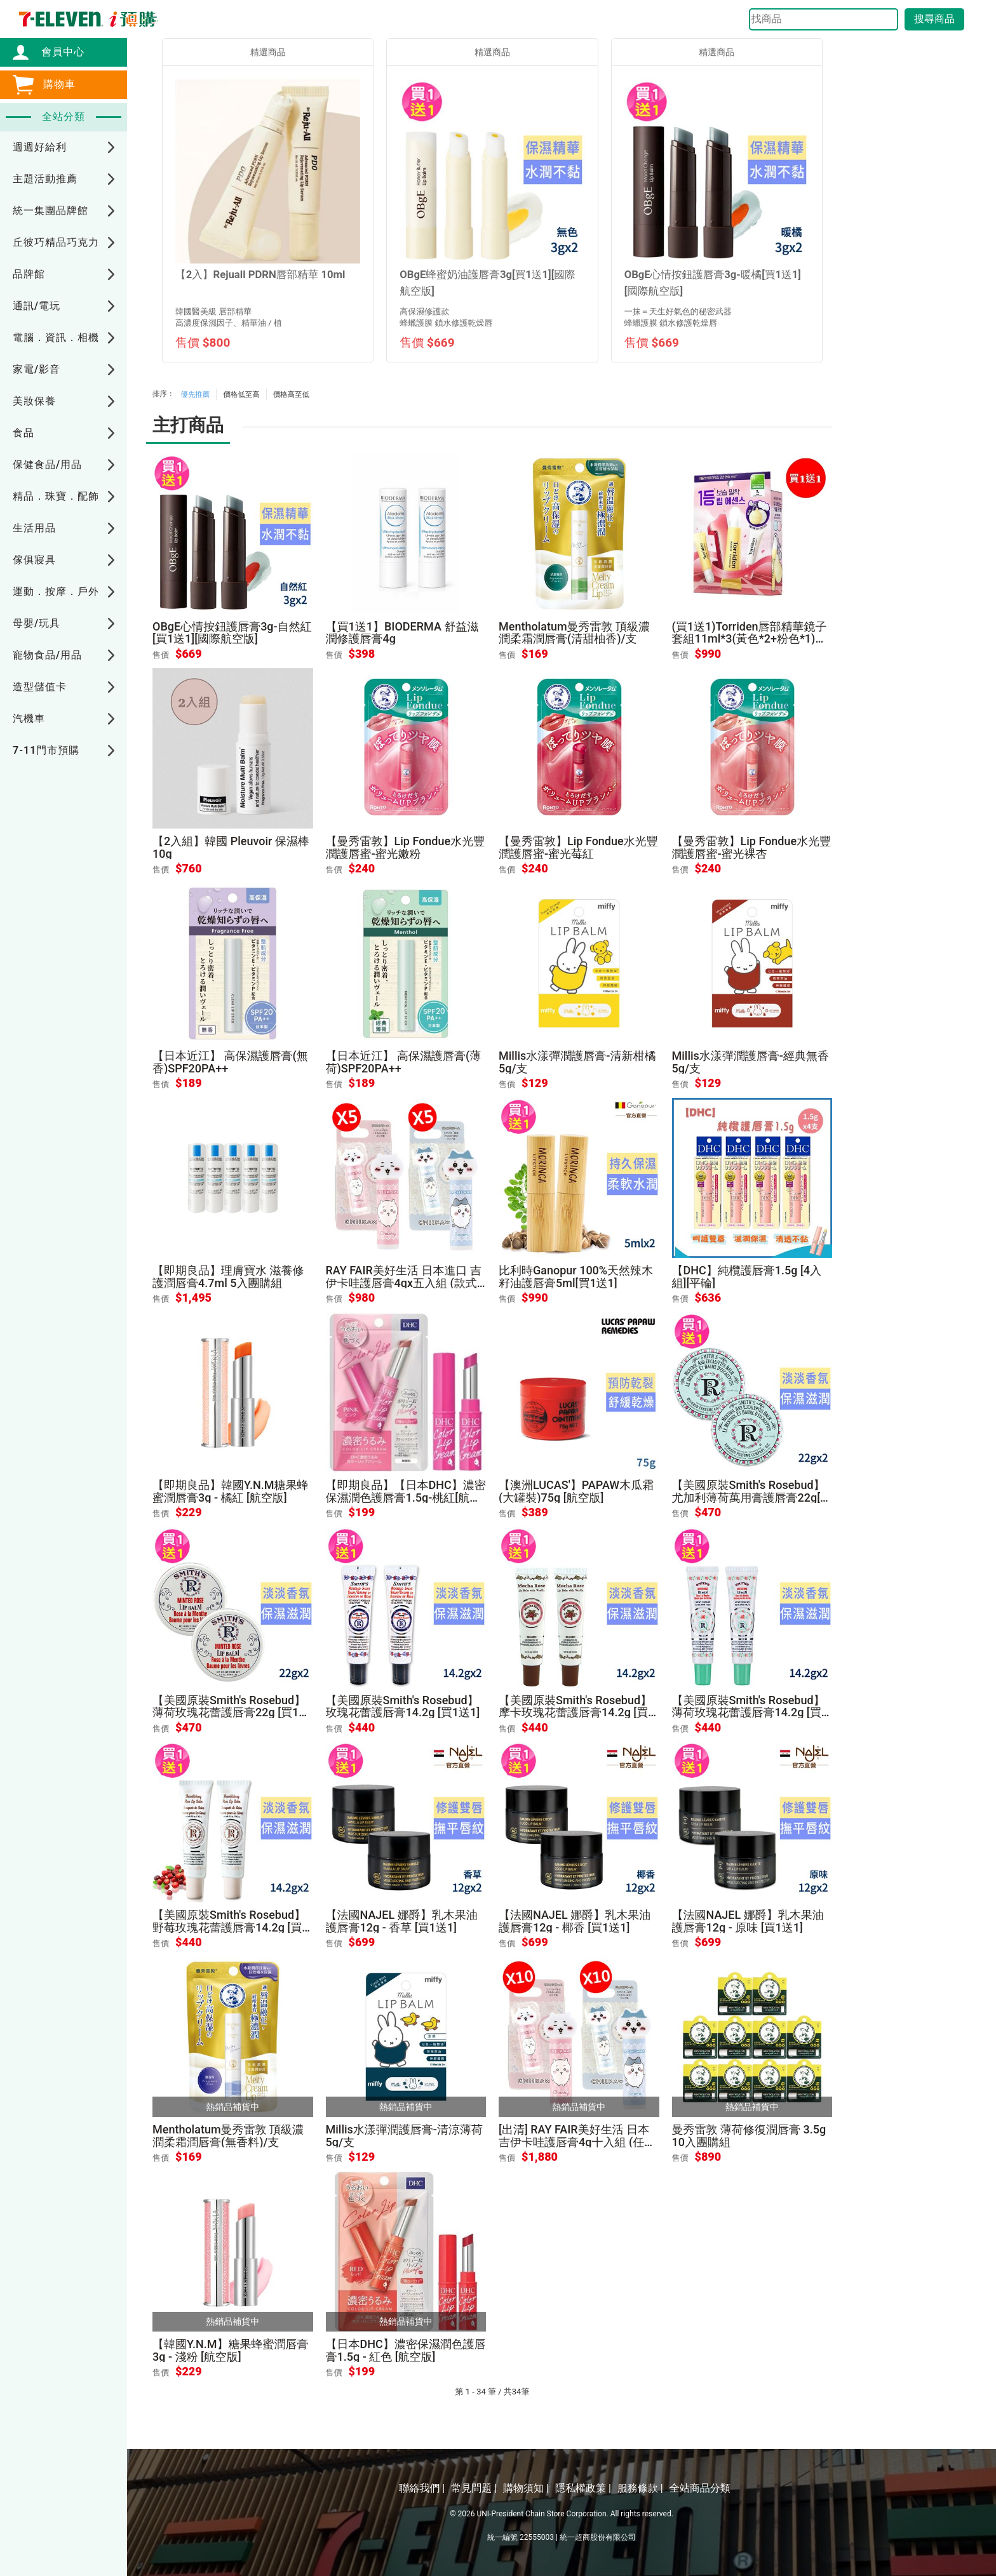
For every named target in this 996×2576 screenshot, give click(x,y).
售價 (160, 655)
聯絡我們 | (422, 2488)
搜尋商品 (934, 18)
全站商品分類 (700, 2488)
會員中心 (56, 52)
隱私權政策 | (583, 2488)
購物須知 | (526, 2488)
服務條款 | (640, 2488)
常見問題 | (474, 2488)
